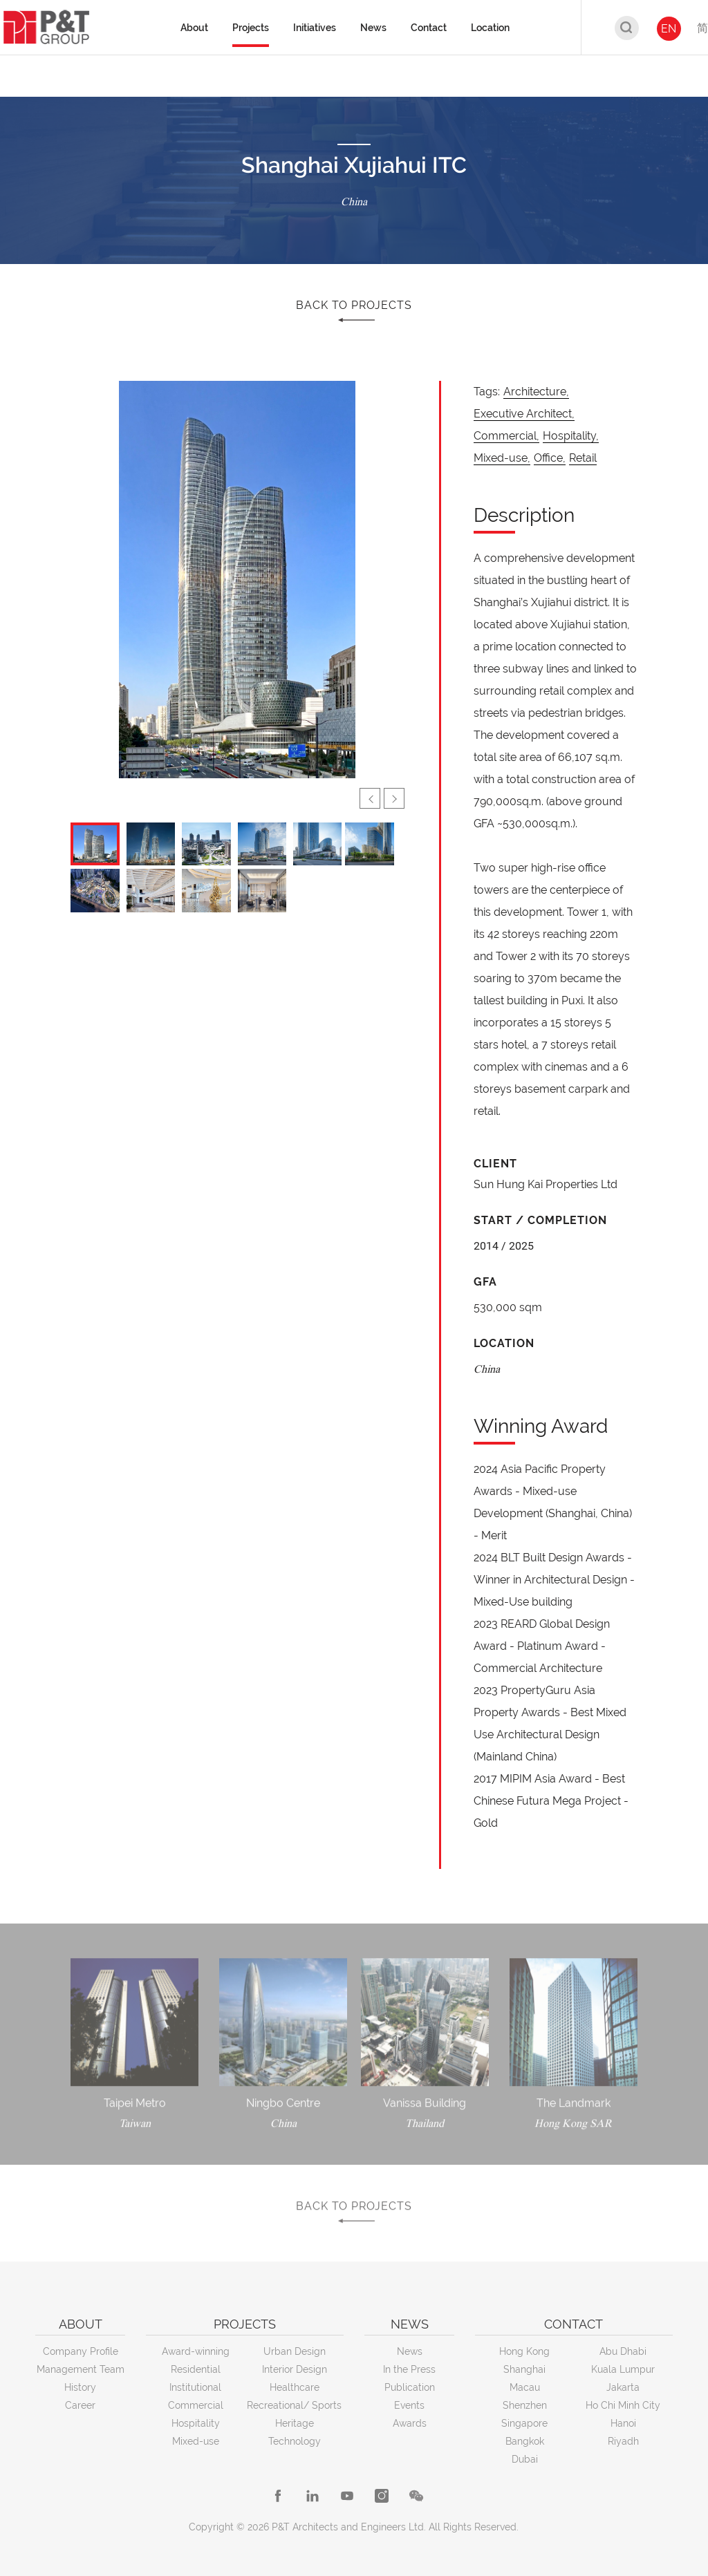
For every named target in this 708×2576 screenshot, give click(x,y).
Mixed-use (195, 2441)
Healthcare (294, 2387)
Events (409, 2405)
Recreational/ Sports (294, 2405)
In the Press (409, 2369)
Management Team (80, 2369)
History (80, 2387)
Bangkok (524, 2441)
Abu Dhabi (622, 2351)
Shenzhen (525, 2405)
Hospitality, (571, 435)
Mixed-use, (502, 457)
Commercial (195, 2405)
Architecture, (536, 391)
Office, (550, 457)
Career (80, 2405)
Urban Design (294, 2351)
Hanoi (623, 2423)
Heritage (294, 2423)
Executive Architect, (524, 413)
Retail (583, 457)
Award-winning (196, 2351)
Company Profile (80, 2351)
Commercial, (506, 435)
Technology (294, 2441)
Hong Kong (524, 2351)
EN (668, 28)
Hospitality (195, 2423)
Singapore (524, 2423)
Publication (409, 2387)
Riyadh (623, 2441)
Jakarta (623, 2387)
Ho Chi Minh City (623, 2405)
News (409, 2351)
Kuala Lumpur (623, 2369)
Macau (525, 2387)
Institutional (195, 2387)
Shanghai (524, 2369)
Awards (410, 2423)
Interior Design (294, 2369)
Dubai (525, 2459)
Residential (196, 2369)
